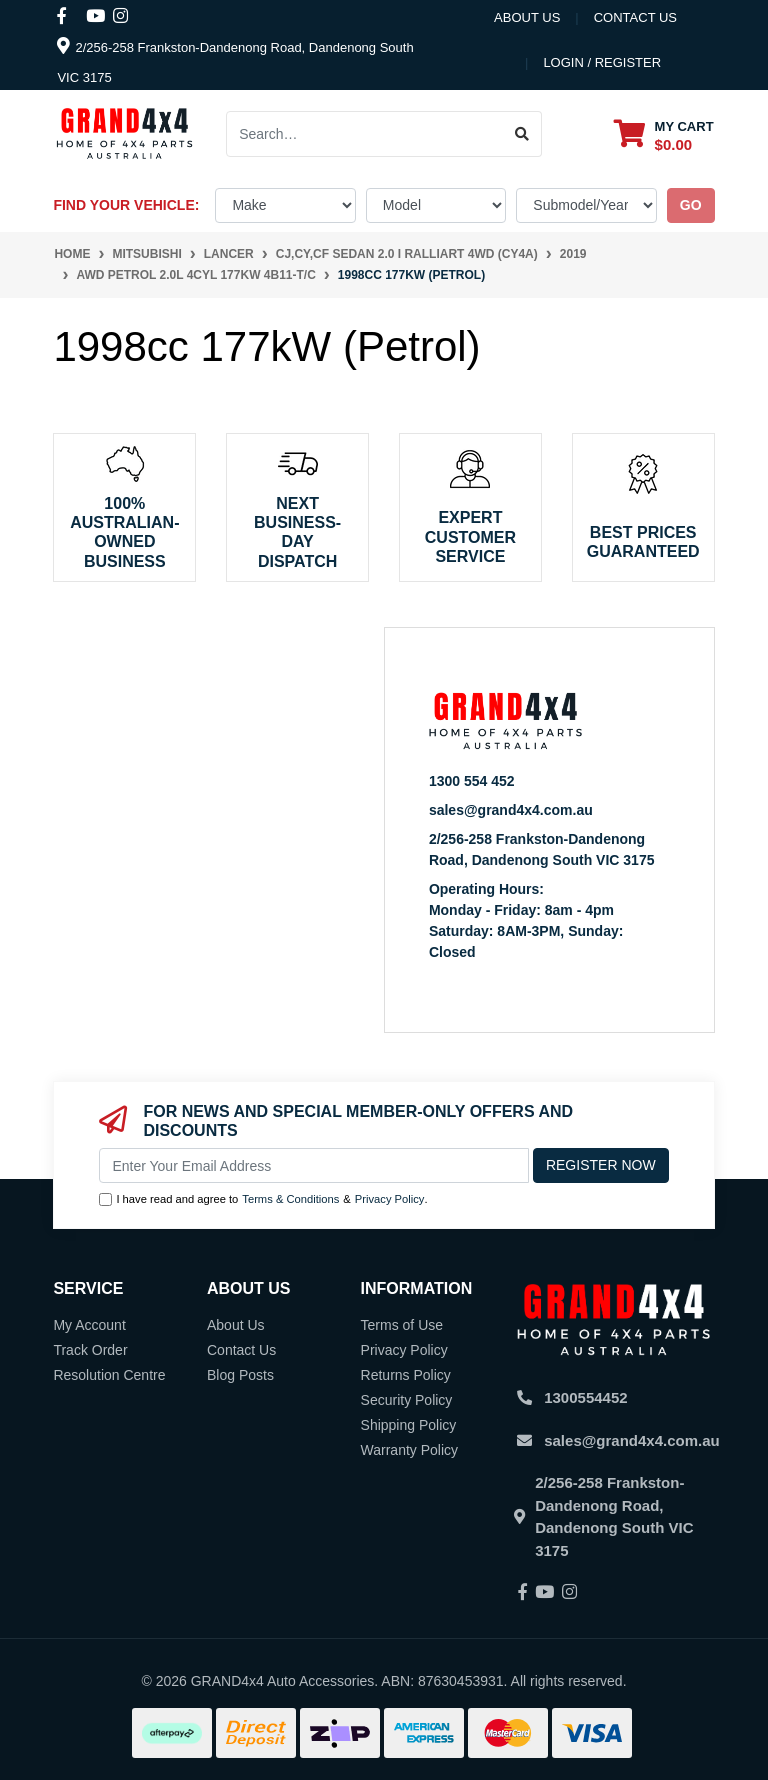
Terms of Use (402, 1325)
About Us (527, 17)
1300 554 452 (472, 781)
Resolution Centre (109, 1375)
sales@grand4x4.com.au (511, 810)
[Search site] (522, 134)
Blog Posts (240, 1375)
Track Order (90, 1350)
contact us (635, 17)
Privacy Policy (390, 1199)
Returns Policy (406, 1375)
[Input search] (365, 134)
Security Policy (407, 1400)
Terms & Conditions (290, 1199)
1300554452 (585, 1397)
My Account (89, 1325)
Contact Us (241, 1350)
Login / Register (602, 62)
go (691, 205)
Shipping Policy (409, 1425)
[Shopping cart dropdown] (664, 134)
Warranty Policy (410, 1450)
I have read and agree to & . (263, 1199)
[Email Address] (314, 1165)
